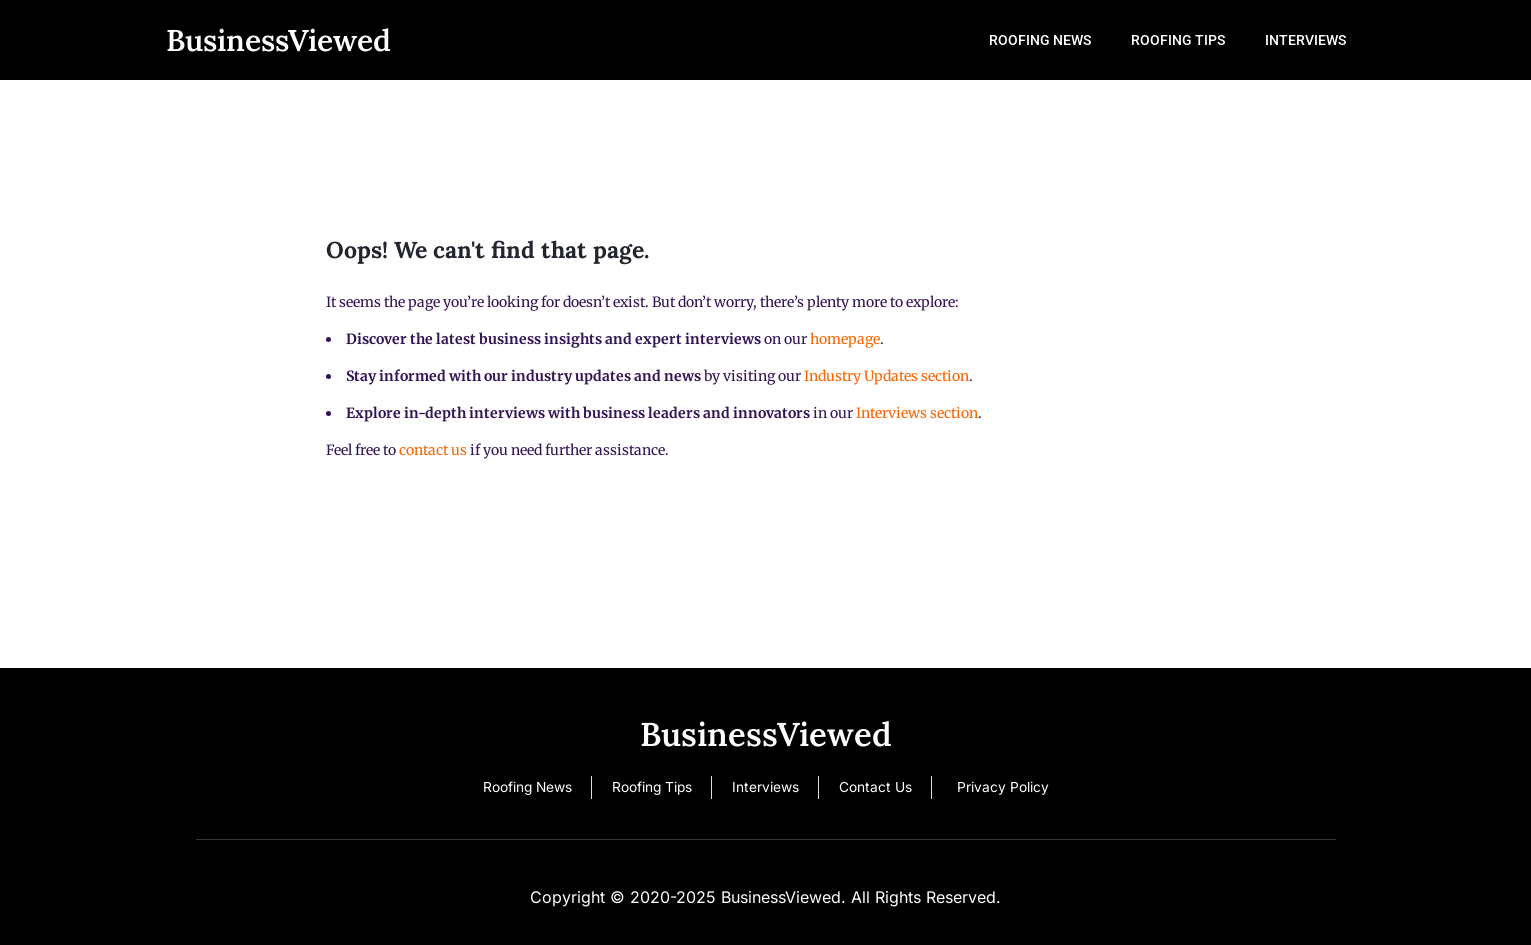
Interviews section (917, 413)
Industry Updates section (886, 376)
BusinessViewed (278, 40)
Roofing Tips (1196, 40)
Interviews (1311, 40)
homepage (845, 339)
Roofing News (1070, 40)
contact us (433, 450)
